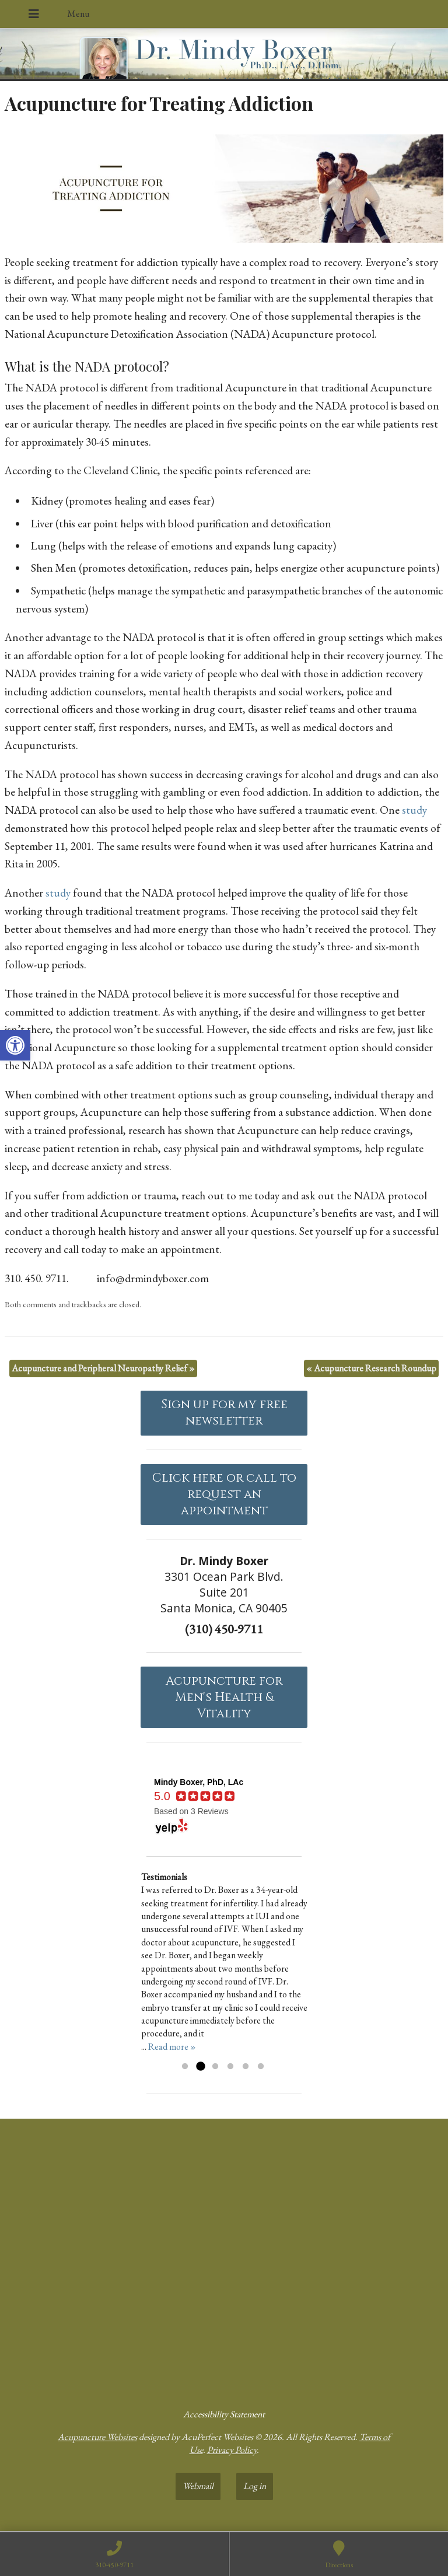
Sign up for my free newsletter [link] (224, 1412)
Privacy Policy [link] (232, 2450)
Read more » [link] (172, 2047)
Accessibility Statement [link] (224, 2414)
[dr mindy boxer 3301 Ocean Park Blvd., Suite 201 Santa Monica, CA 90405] (224, 2259)
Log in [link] (254, 2486)
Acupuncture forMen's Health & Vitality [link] (224, 1697)
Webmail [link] (198, 2486)
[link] (15, 1045)
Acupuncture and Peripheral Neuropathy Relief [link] (103, 1368)
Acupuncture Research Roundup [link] (371, 1368)
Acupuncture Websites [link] (97, 2437)
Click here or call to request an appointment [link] (224, 1494)
